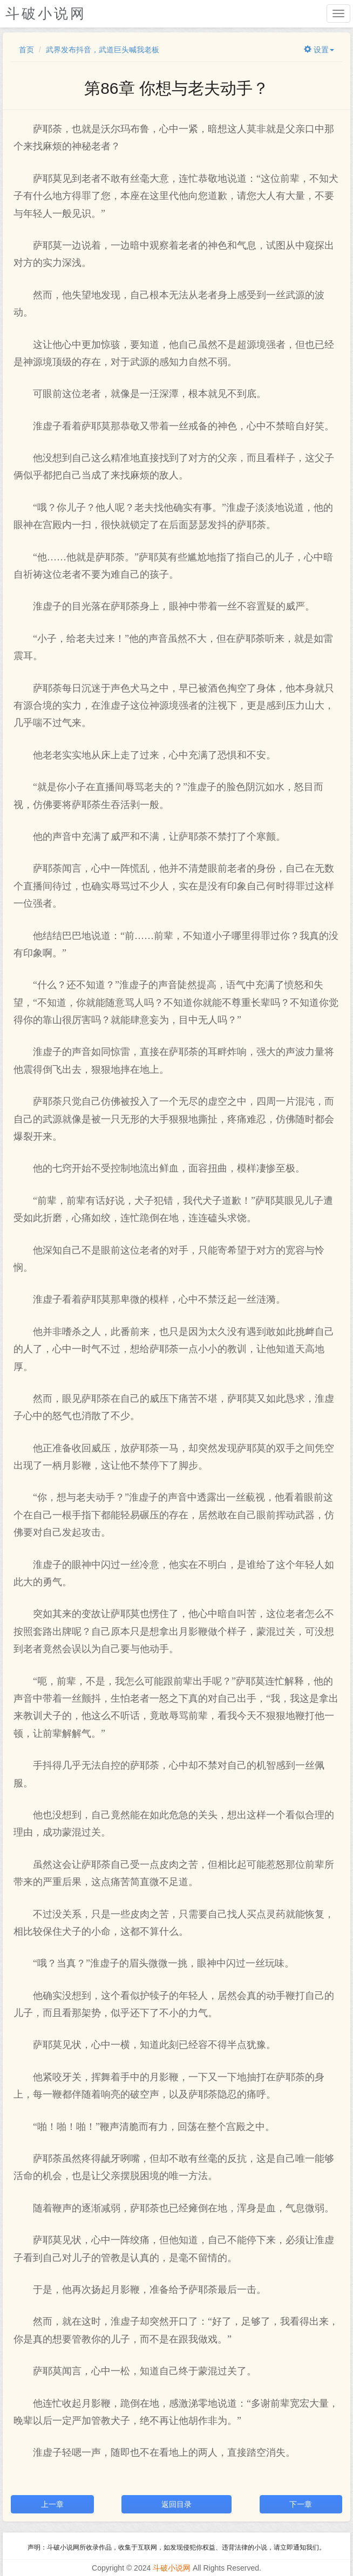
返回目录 (176, 2504)
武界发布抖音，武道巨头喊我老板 (102, 49)
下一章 (300, 2504)
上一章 (52, 2504)
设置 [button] (319, 49)
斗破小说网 (172, 2568)
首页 (26, 49)
